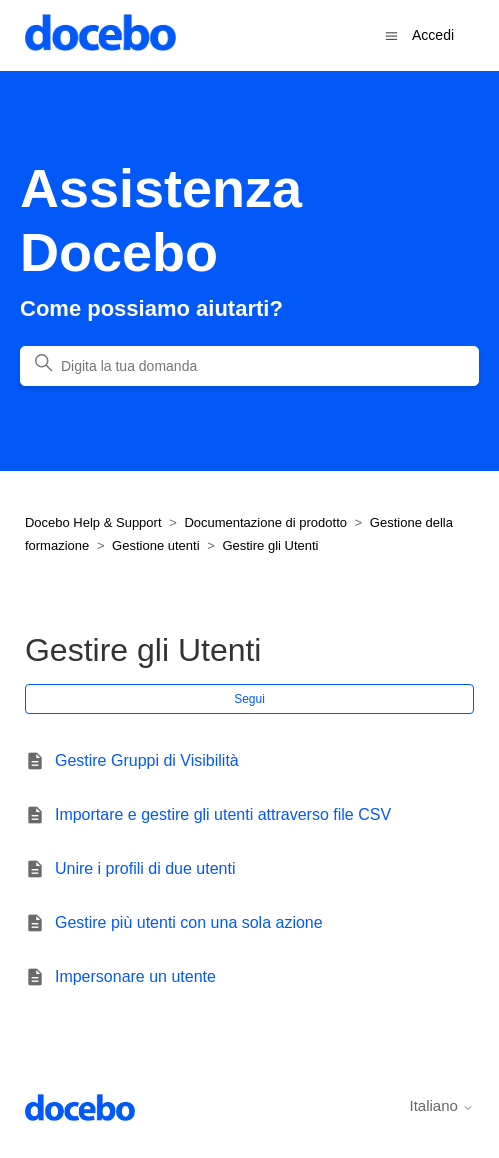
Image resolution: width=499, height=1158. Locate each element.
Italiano (442, 1105)
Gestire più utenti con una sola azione (189, 922)
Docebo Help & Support (93, 522)
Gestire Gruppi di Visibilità (147, 760)
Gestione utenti (155, 545)
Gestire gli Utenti (270, 545)
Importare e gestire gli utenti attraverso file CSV (223, 814)
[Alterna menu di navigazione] (391, 34)
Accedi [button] (433, 35)
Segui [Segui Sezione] (249, 699)
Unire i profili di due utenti (145, 868)
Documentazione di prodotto (265, 522)
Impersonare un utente (135, 976)
